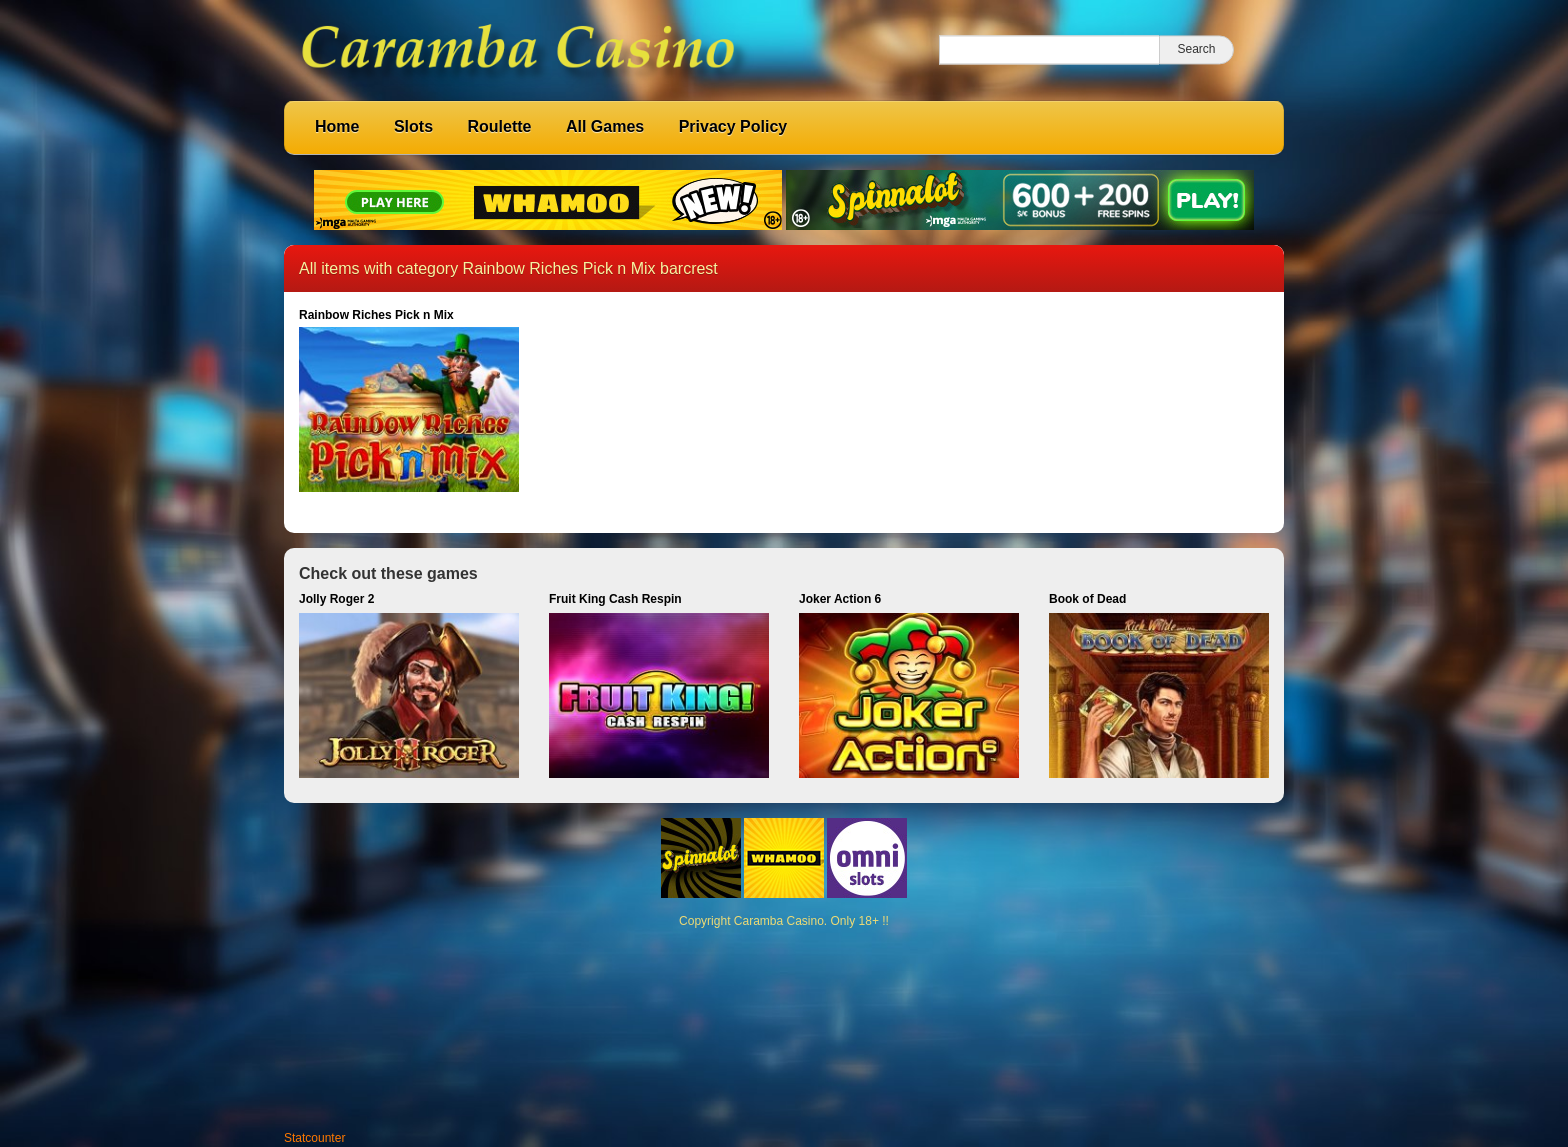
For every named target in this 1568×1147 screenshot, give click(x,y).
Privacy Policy (733, 126)
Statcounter (314, 1138)
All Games (605, 126)
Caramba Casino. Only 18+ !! (811, 921)
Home (337, 126)
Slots (413, 126)
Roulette (499, 126)
